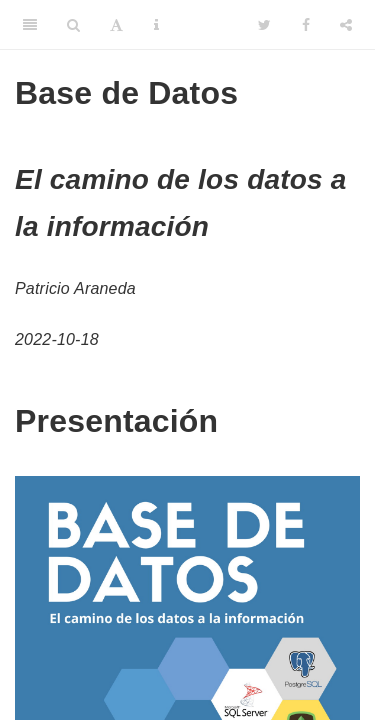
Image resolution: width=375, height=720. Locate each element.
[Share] (346, 25)
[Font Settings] (116, 25)
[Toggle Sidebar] (30, 25)
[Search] (73, 25)
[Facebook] (306, 25)
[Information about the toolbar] (156, 25)
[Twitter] (264, 25)
